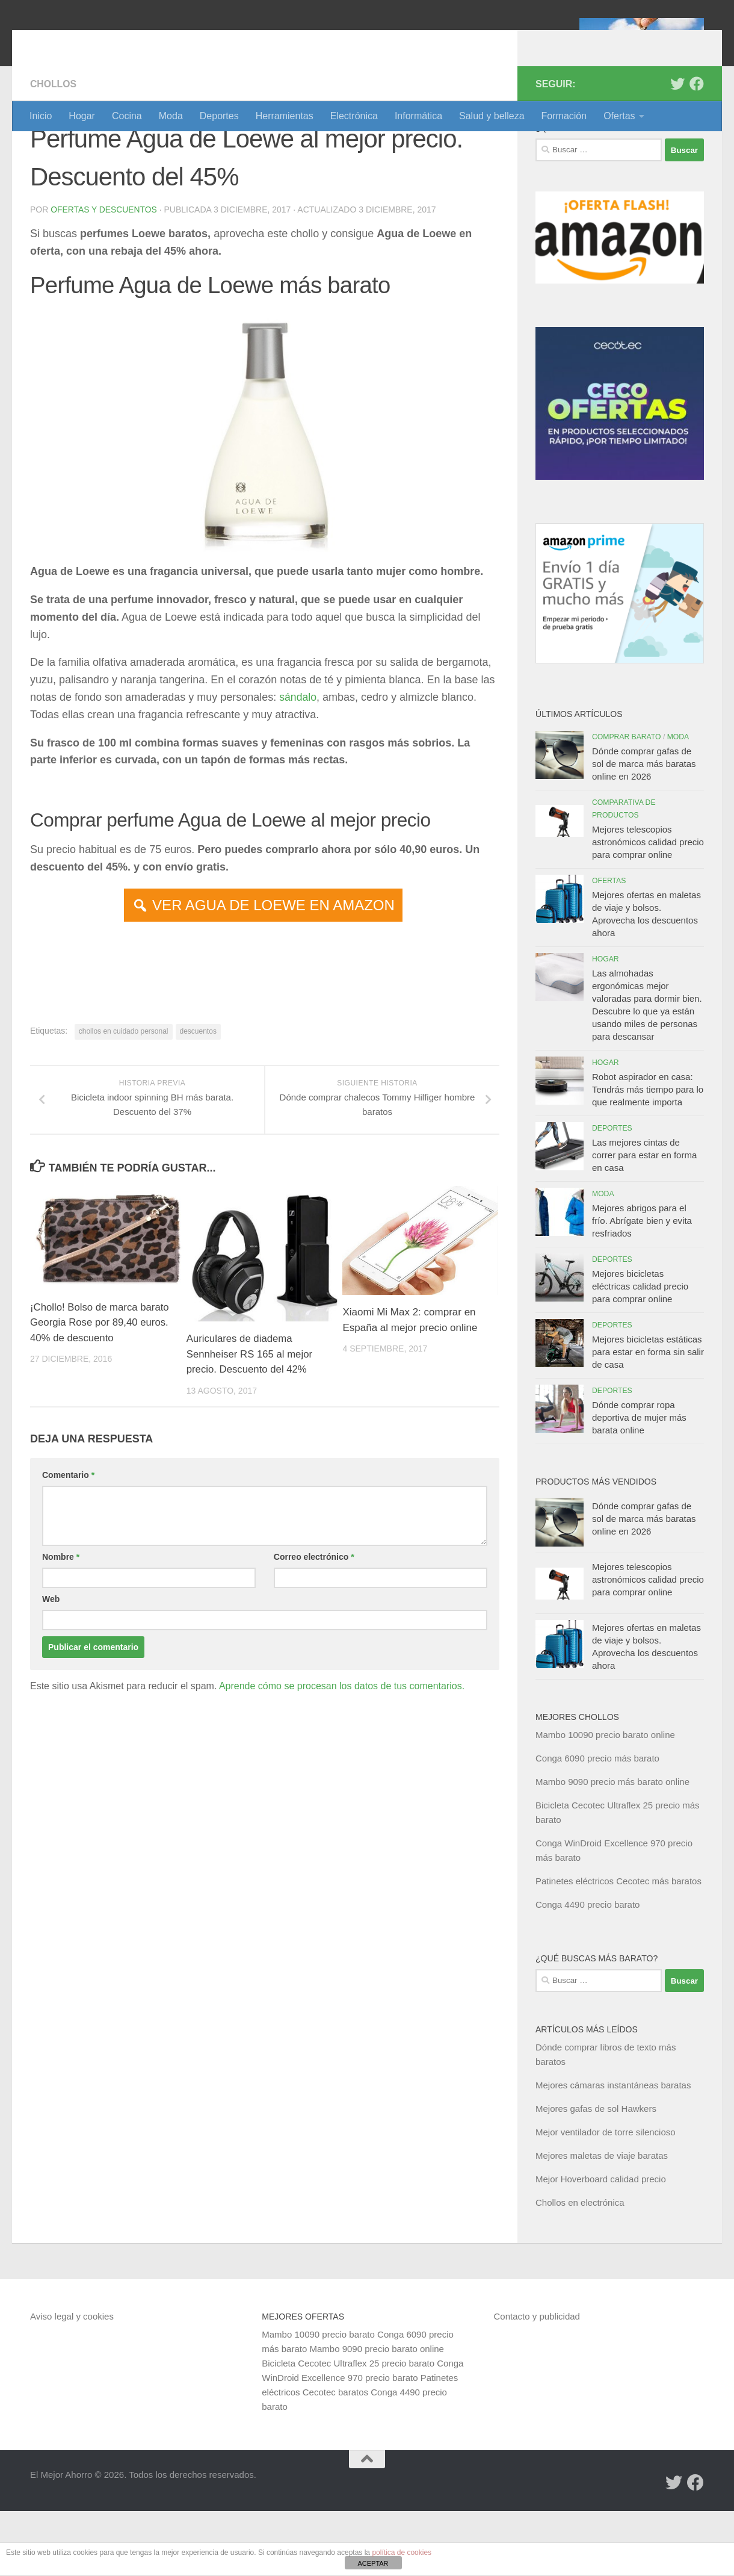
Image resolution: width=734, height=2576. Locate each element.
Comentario (68, 1540)
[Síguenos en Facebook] (696, 148)
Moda (171, 116)
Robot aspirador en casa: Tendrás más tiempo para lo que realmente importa (647, 1154)
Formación (564, 116)
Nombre (60, 1622)
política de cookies (401, 2552)
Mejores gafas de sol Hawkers (595, 2173)
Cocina (127, 116)
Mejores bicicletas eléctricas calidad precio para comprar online (640, 1351)
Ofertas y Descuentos (104, 274)
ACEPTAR (372, 2563)
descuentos (198, 1096)
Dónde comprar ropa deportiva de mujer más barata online (639, 1482)
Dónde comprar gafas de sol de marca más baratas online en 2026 (644, 828)
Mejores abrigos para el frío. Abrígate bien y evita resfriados (642, 1285)
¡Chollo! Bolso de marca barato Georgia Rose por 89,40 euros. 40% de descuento (100, 1388)
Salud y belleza (492, 116)
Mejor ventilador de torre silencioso (605, 2197)
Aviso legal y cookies (72, 2381)
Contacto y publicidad (537, 2381)
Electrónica (354, 116)
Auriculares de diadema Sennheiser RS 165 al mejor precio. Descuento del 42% (251, 1419)
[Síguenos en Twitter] (677, 148)
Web (51, 1664)
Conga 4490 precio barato (587, 1969)
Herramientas (284, 116)
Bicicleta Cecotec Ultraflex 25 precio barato (348, 2428)
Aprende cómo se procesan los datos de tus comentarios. (341, 1751)
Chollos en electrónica (580, 2267)
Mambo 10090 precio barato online (605, 1800)
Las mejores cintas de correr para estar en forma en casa (644, 1220)
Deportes (219, 116)
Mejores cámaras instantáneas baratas (613, 2150)
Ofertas (619, 116)
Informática (418, 116)
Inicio (40, 116)
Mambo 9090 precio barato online (376, 2414)
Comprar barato (626, 802)
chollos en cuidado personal (123, 1096)
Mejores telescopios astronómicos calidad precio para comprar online (648, 907)
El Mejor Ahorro (122, 42)
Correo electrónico (314, 1622)
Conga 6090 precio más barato (597, 1823)
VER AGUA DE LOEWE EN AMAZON (273, 970)
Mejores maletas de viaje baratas (601, 2220)
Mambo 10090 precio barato (318, 2399)
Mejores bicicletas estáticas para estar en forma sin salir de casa (648, 1417)
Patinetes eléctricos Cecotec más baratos (618, 1946)
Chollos (53, 149)
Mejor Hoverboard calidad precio (600, 2244)
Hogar (82, 116)
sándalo (298, 762)
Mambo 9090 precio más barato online (612, 1847)
